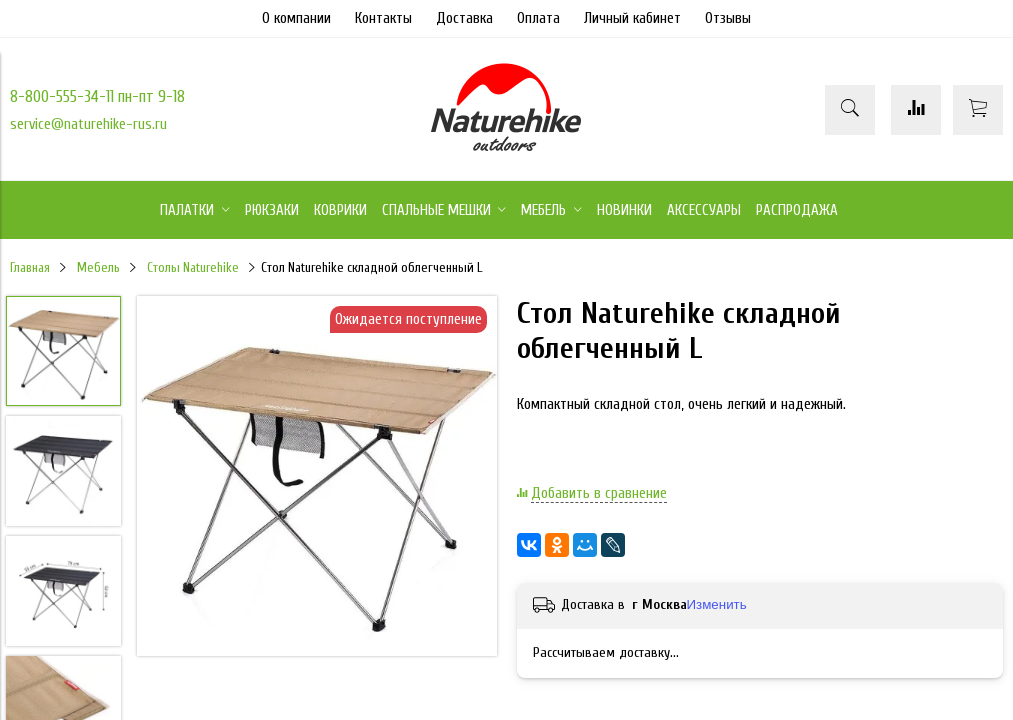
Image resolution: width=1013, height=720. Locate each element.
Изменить (717, 604)
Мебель (98, 268)
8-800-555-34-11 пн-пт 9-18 (97, 96)
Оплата (538, 18)
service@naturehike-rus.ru (88, 124)
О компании (296, 18)
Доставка (464, 18)
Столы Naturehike (193, 268)
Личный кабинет (632, 18)
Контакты (383, 18)
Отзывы (728, 18)
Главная (30, 268)
